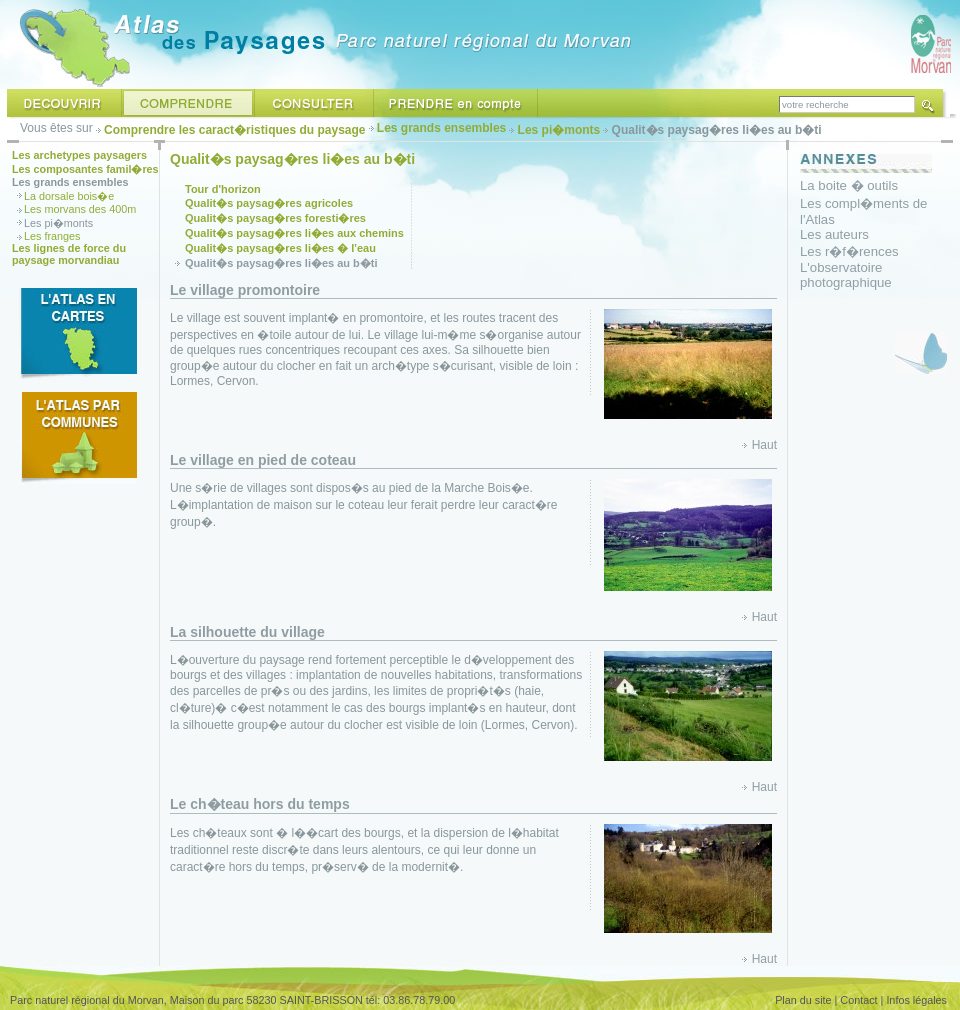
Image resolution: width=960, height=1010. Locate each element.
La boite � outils (849, 185)
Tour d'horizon (223, 189)
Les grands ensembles (441, 128)
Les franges (52, 236)
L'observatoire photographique (846, 275)
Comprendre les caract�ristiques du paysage (234, 130)
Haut (764, 445)
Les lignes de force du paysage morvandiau (69, 254)
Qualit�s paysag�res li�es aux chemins (294, 233)
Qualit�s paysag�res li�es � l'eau (280, 248)
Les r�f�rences (849, 251)
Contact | (861, 1000)
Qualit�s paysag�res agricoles (269, 203)
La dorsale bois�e (69, 196)
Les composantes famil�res (85, 169)
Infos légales (916, 1000)
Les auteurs (834, 234)
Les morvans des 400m (80, 209)
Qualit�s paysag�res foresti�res (275, 218)
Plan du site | (806, 1000)
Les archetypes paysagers (79, 155)
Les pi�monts (559, 130)
